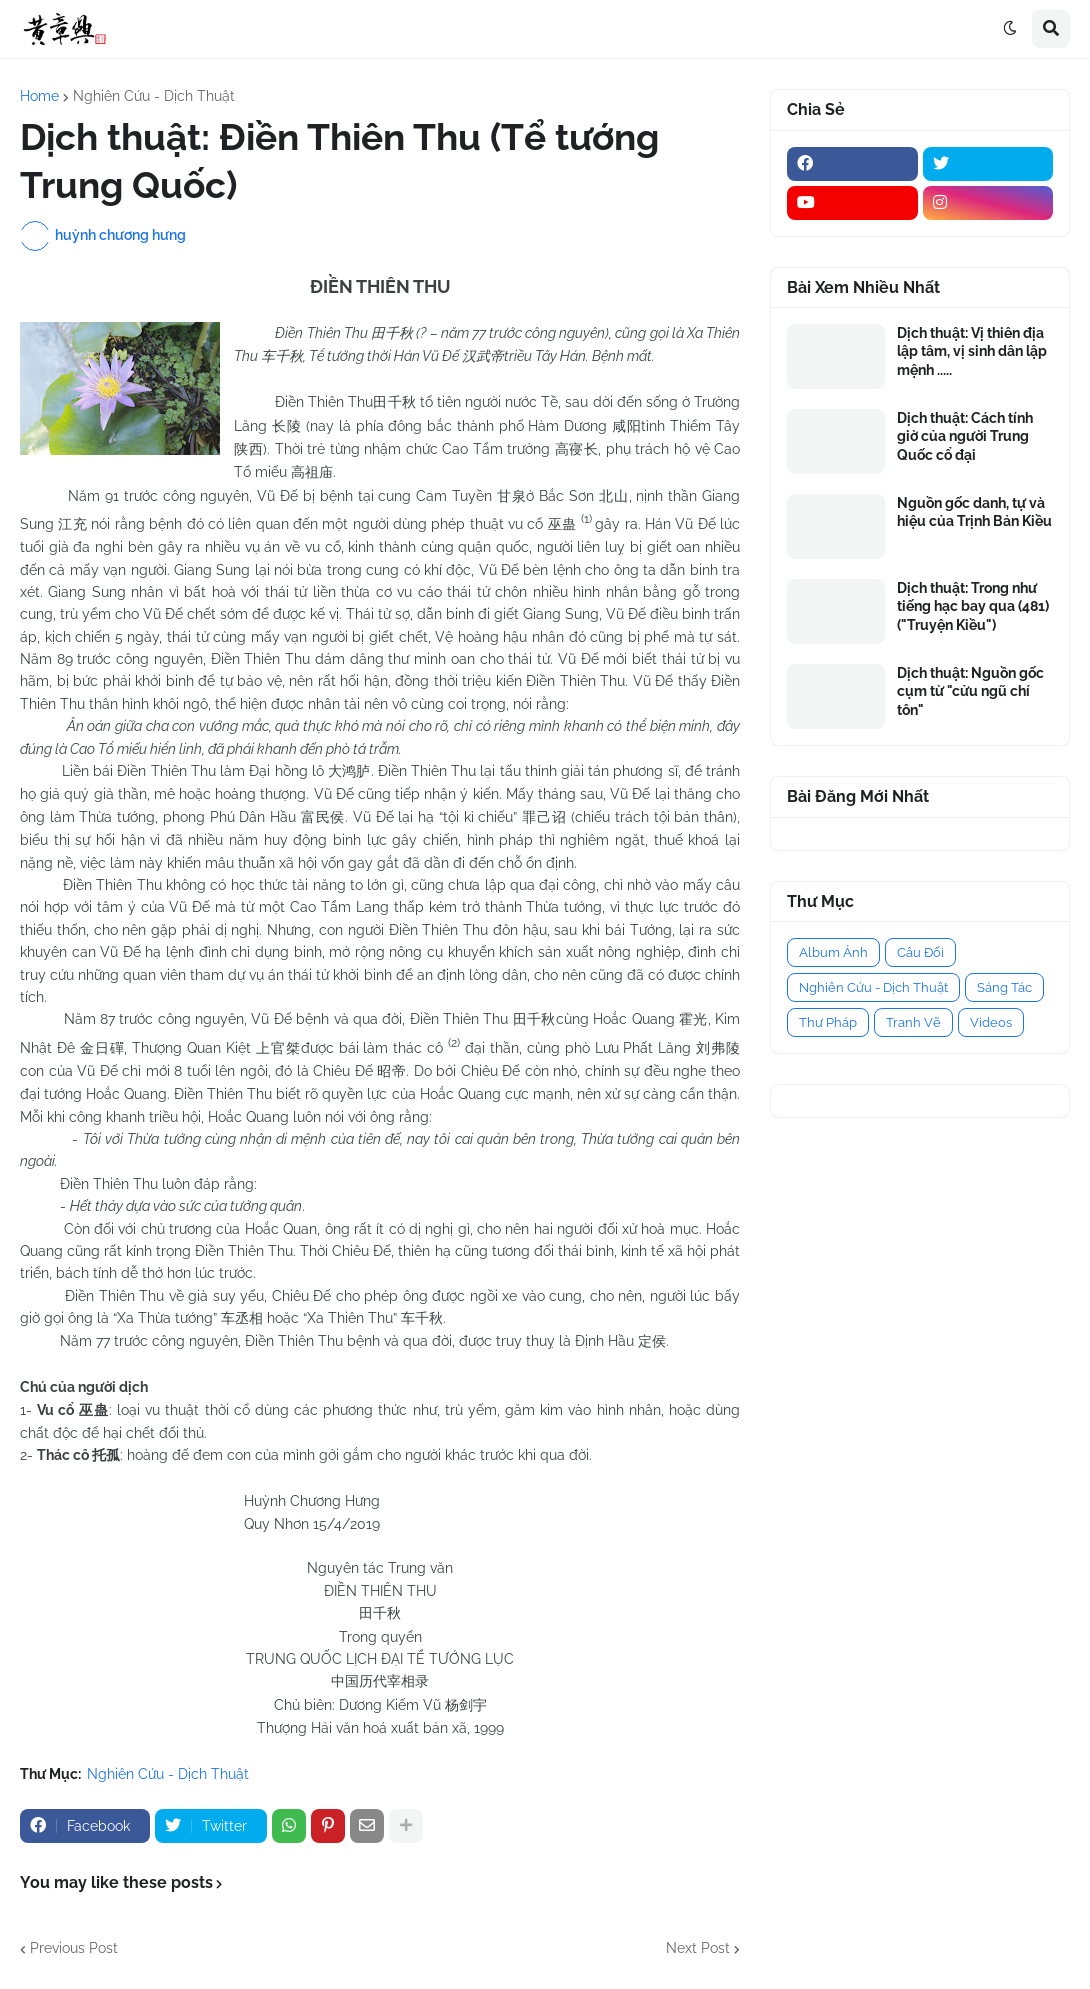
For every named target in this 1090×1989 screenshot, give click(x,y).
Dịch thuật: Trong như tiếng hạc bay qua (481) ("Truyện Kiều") (973, 606)
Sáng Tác (1004, 987)
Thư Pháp (828, 1022)
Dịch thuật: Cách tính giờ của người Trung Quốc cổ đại (965, 436)
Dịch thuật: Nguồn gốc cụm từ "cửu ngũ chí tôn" (970, 691)
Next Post (698, 1948)
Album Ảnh (833, 952)
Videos (991, 1022)
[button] (1010, 29)
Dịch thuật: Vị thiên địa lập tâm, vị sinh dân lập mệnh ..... (972, 351)
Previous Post (74, 1948)
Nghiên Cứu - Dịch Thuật (154, 96)
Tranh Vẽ (913, 1022)
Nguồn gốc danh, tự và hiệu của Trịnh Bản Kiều (974, 512)
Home (39, 96)
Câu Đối (920, 952)
